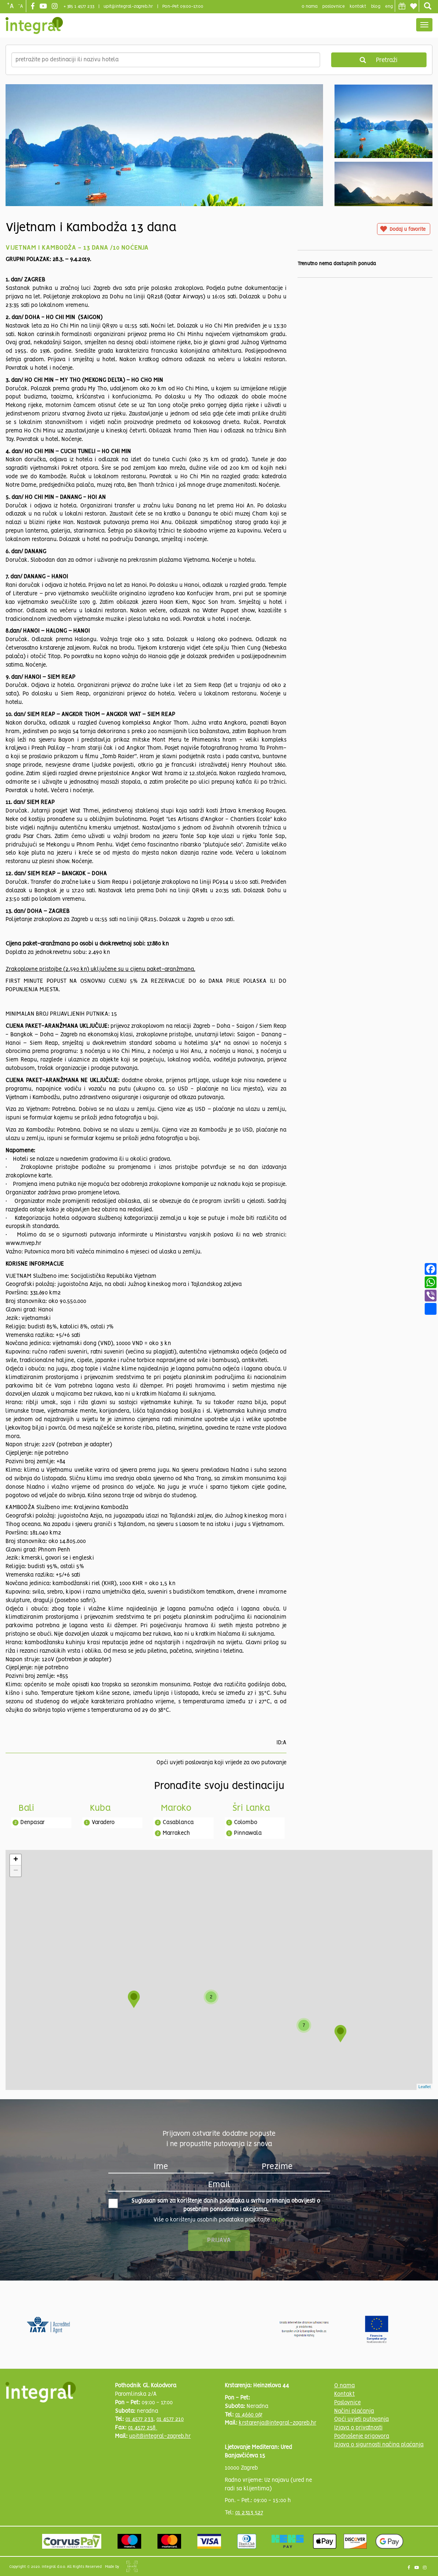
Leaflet (424, 2086)
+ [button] (15, 1859)
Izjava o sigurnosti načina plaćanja (379, 2444)
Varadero (103, 1822)
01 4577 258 (142, 2427)
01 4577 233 (139, 2419)
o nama (310, 6)
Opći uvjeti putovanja (361, 2419)
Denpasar (32, 1822)
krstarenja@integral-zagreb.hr (277, 2423)
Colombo (245, 1822)
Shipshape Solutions (131, 2566)
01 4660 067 (248, 2415)
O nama (344, 2385)
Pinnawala (248, 1833)
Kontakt (358, 6)
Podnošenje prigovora (361, 2436)
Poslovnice (347, 2402)
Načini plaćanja (354, 2411)
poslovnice (334, 6)
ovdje (278, 2220)
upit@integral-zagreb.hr (128, 6)
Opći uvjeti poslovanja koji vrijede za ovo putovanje (221, 1762)
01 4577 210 (170, 2419)
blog (376, 6)
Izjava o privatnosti (358, 2427)
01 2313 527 (249, 2512)
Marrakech (176, 1833)
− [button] (15, 1871)
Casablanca (178, 1822)
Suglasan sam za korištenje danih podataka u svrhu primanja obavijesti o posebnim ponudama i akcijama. (214, 2205)
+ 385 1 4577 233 (79, 6)
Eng (389, 6)
